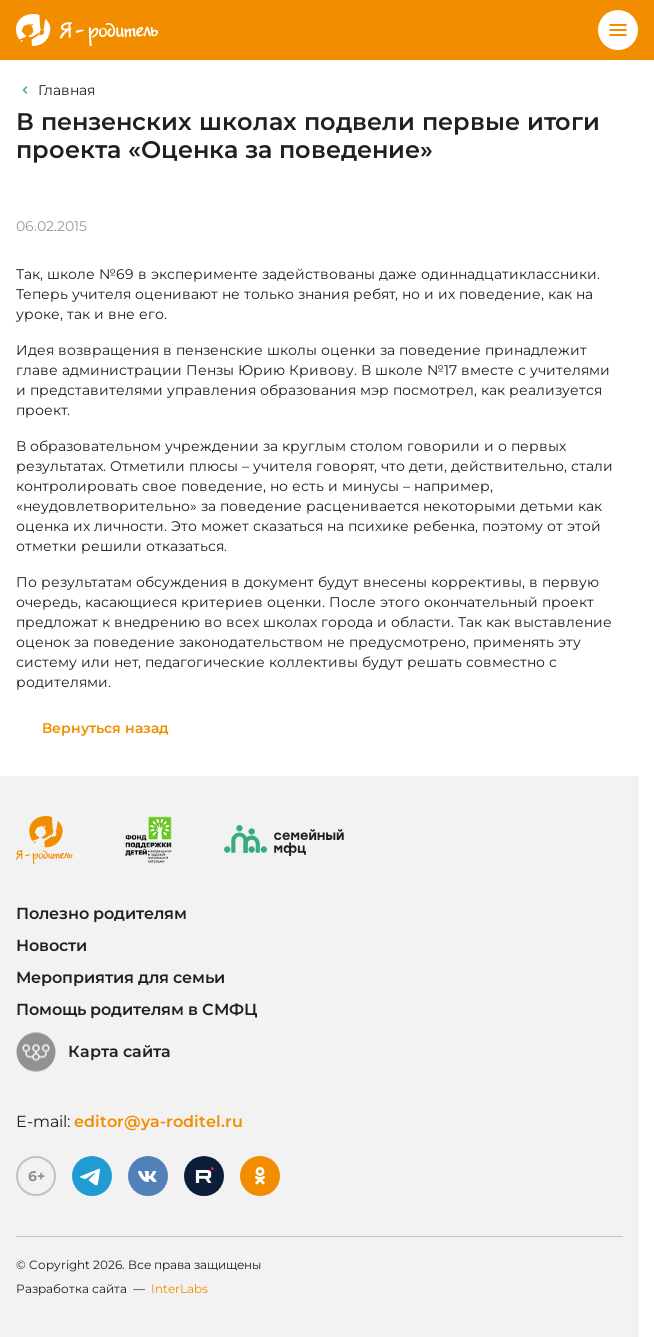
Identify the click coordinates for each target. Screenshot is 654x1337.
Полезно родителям (101, 913)
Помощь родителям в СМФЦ (136, 1009)
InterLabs (179, 1288)
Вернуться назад (105, 728)
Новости (51, 945)
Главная (66, 90)
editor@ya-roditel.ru (158, 1121)
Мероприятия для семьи (120, 977)
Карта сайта (93, 1052)
